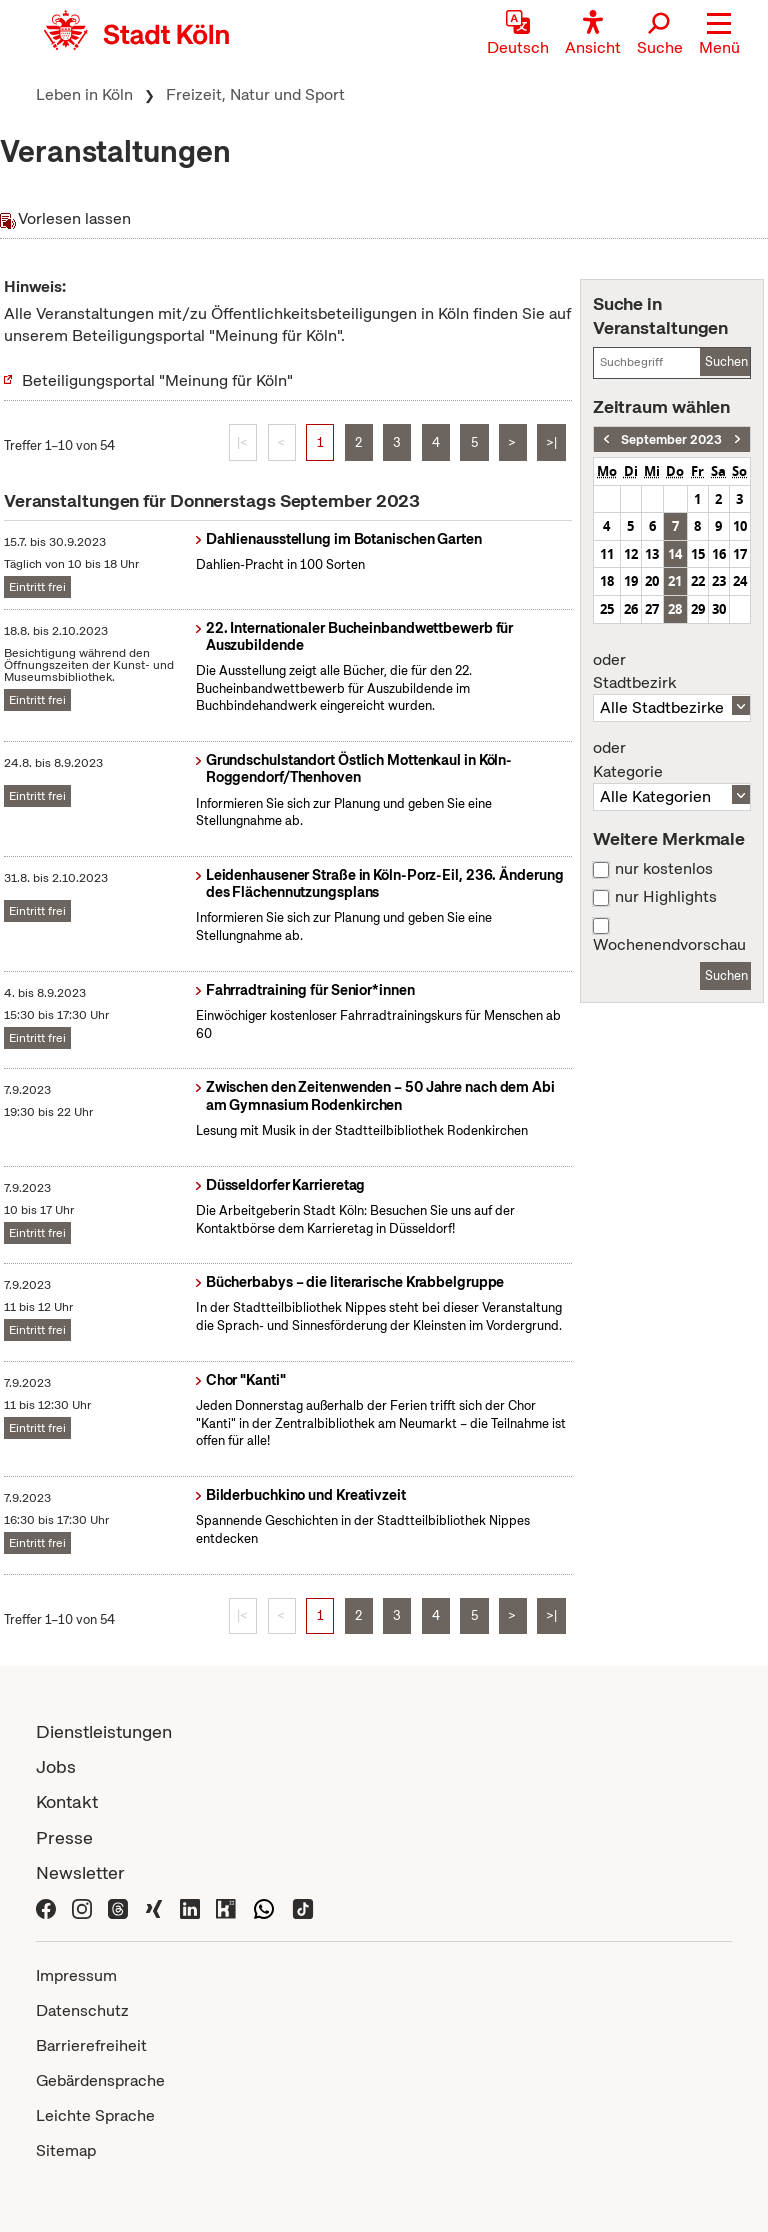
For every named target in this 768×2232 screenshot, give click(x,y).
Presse (64, 1837)
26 (631, 609)
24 (740, 581)
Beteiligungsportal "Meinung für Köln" (157, 380)
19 (631, 581)
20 (652, 581)
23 (719, 581)
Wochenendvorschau (669, 945)
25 (607, 609)
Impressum (76, 1975)
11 (607, 554)
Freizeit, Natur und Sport (255, 94)
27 (652, 609)
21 (675, 581)
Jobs (56, 1766)
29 (698, 609)
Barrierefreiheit (91, 2045)
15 (698, 554)
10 (740, 526)
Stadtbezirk (672, 672)
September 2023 (671, 439)
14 (675, 554)
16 (719, 554)
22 (698, 581)
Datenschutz (82, 2010)
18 (607, 581)
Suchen (726, 361)
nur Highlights (666, 897)
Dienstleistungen (104, 1731)
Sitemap (66, 2150)
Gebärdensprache (100, 2080)
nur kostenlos (664, 869)
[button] (719, 35)
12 (631, 554)
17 (740, 554)
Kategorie (672, 760)
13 (652, 554)
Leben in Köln (84, 94)
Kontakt (67, 1801)
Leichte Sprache (95, 2115)
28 (675, 609)
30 (719, 609)
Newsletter (80, 1872)
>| (551, 442)
